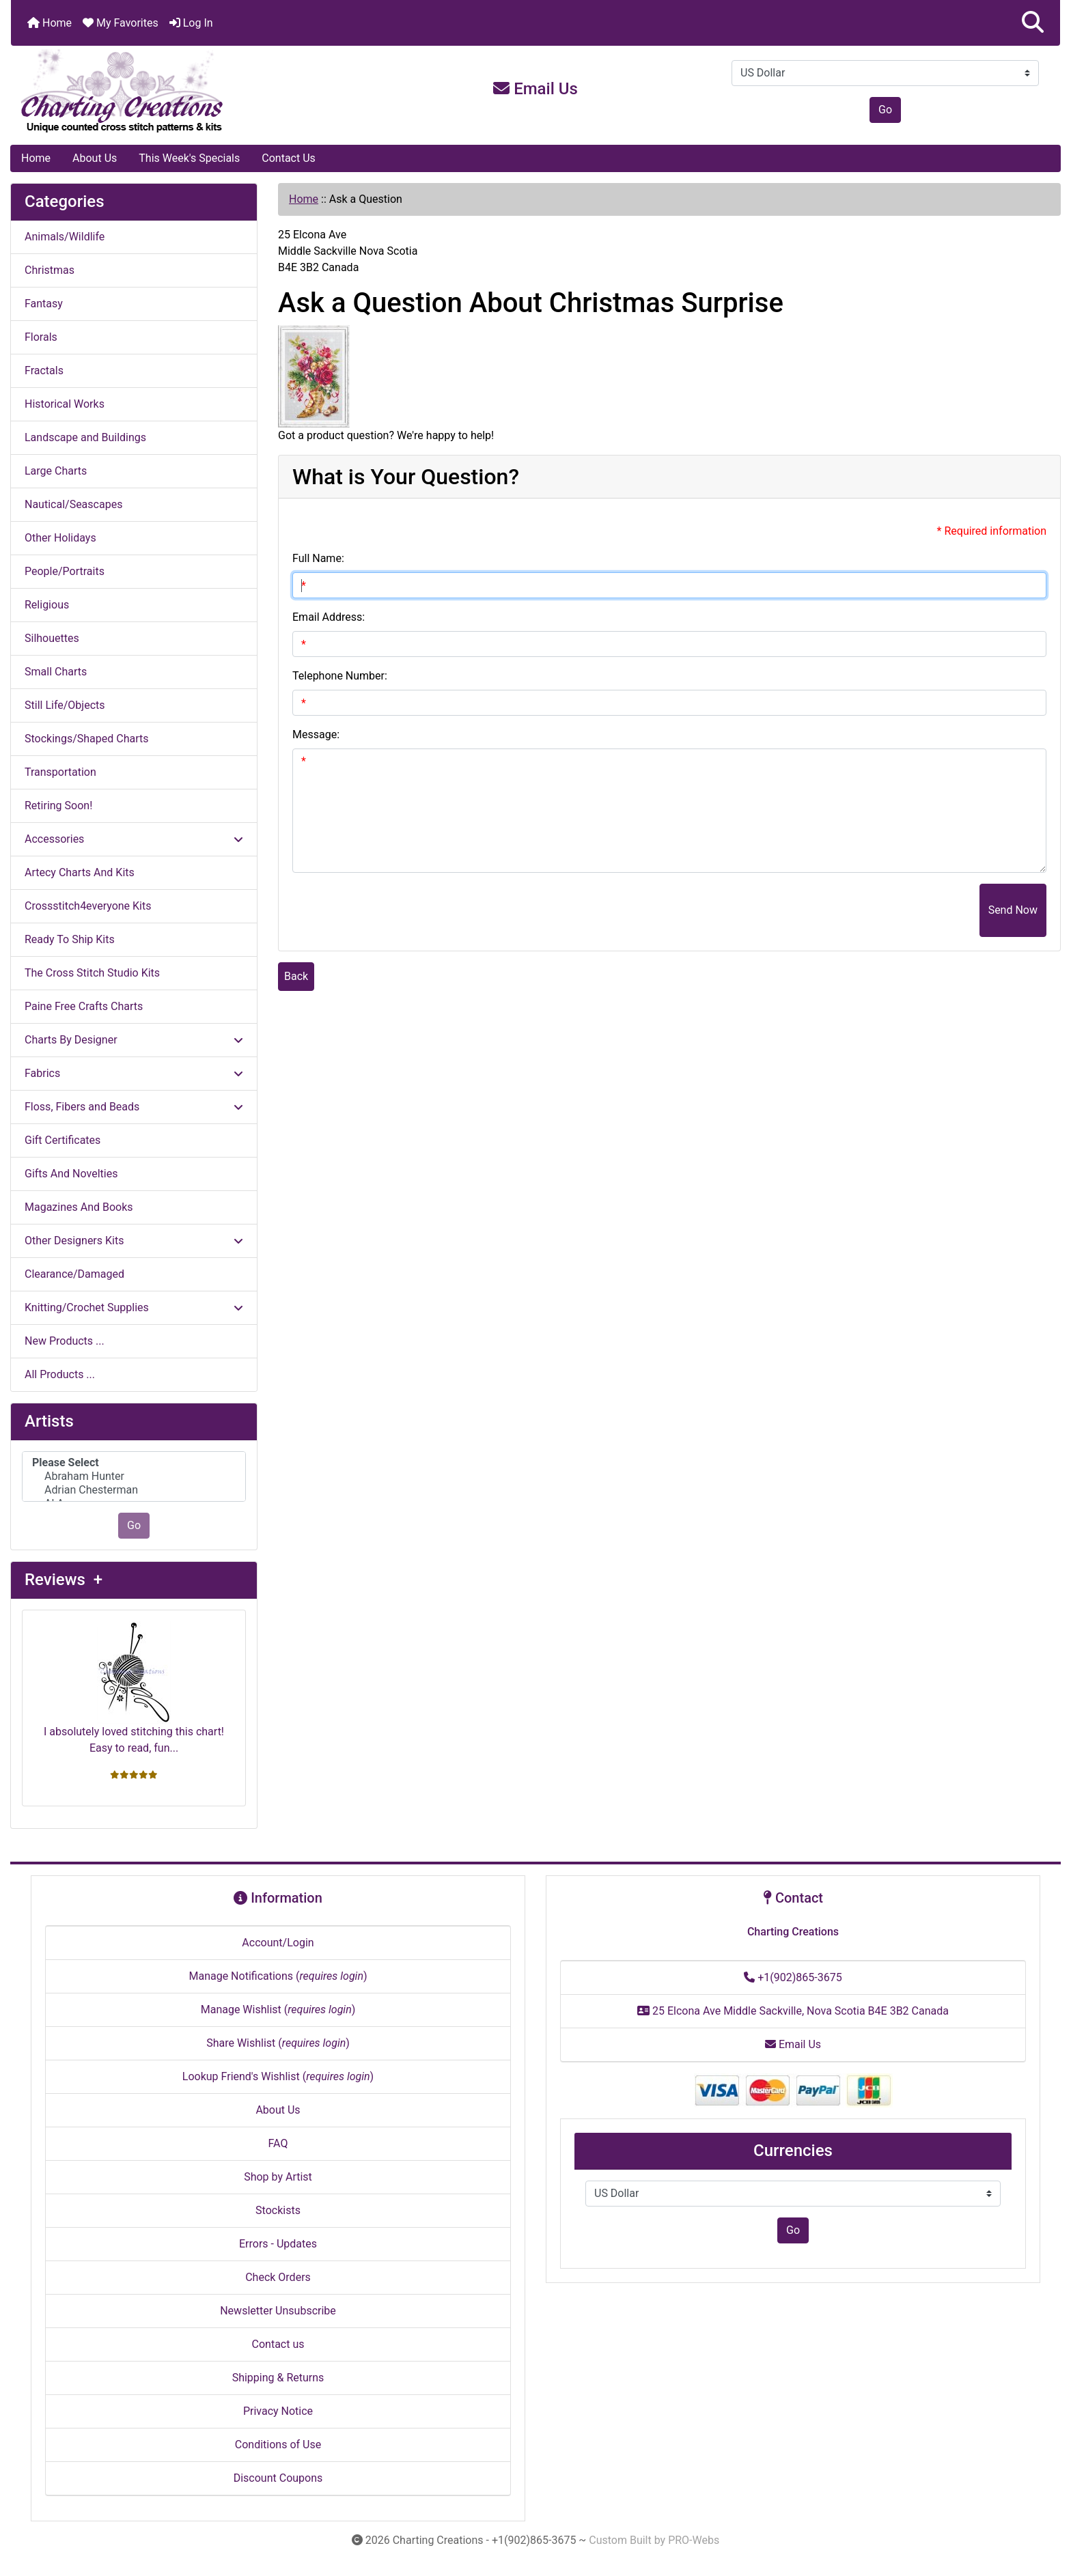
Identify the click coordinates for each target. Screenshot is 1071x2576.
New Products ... (65, 1340)
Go (885, 109)
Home (49, 22)
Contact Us (289, 158)
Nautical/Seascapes (73, 504)
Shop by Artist (278, 2176)
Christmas (49, 270)
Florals (41, 337)
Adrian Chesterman (134, 1490)
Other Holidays (60, 537)
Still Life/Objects (65, 705)
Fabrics (134, 1073)
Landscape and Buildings (85, 437)
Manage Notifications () (278, 1976)
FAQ (278, 2143)
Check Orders (278, 2277)
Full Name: (318, 558)
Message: (315, 734)
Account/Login (278, 1942)
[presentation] (875, 910)
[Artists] (134, 1476)
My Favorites (120, 22)
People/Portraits (65, 571)
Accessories (134, 838)
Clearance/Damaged (74, 1274)
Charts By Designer (134, 1039)
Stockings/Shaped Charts (86, 738)
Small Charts (56, 671)
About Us (94, 158)
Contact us (278, 2344)
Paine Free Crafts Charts (84, 1006)
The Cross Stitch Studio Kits (92, 972)
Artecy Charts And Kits (80, 872)
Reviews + (63, 1579)
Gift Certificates (62, 1140)
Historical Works (65, 403)
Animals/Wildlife (65, 236)
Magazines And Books (79, 1207)
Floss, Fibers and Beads (134, 1106)
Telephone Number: (339, 675)
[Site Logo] (185, 91)
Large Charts (56, 470)
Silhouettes (52, 638)
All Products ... (60, 1374)
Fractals (44, 370)
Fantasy (44, 303)
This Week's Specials (189, 158)
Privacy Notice (278, 2411)
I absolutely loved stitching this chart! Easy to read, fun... (134, 1687)
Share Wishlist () (278, 2042)
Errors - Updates (278, 2243)
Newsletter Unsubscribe (278, 2310)
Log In (191, 22)
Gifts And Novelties (71, 1173)
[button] (1032, 22)
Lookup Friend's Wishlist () (278, 2076)
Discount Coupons (278, 2478)
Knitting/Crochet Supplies (134, 1307)
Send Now (1013, 910)
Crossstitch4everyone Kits (88, 905)
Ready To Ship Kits (70, 939)
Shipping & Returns (278, 2377)
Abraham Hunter (134, 1476)
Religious (47, 604)
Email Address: (328, 617)
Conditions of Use (278, 2444)
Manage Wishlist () (278, 2009)
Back (296, 976)
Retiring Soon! (58, 805)
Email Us (535, 88)
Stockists (278, 2210)
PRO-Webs (693, 2540)
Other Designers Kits (134, 1240)
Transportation (60, 772)
